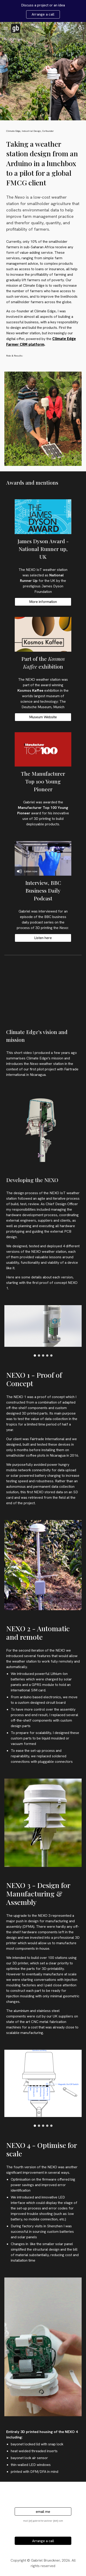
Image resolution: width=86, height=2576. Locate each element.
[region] (43, 11)
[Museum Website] (43, 717)
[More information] (43, 602)
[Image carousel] (43, 1331)
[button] (5, 28)
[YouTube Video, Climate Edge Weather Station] (43, 990)
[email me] (43, 2512)
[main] (43, 131)
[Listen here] (43, 938)
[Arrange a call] (43, 2541)
